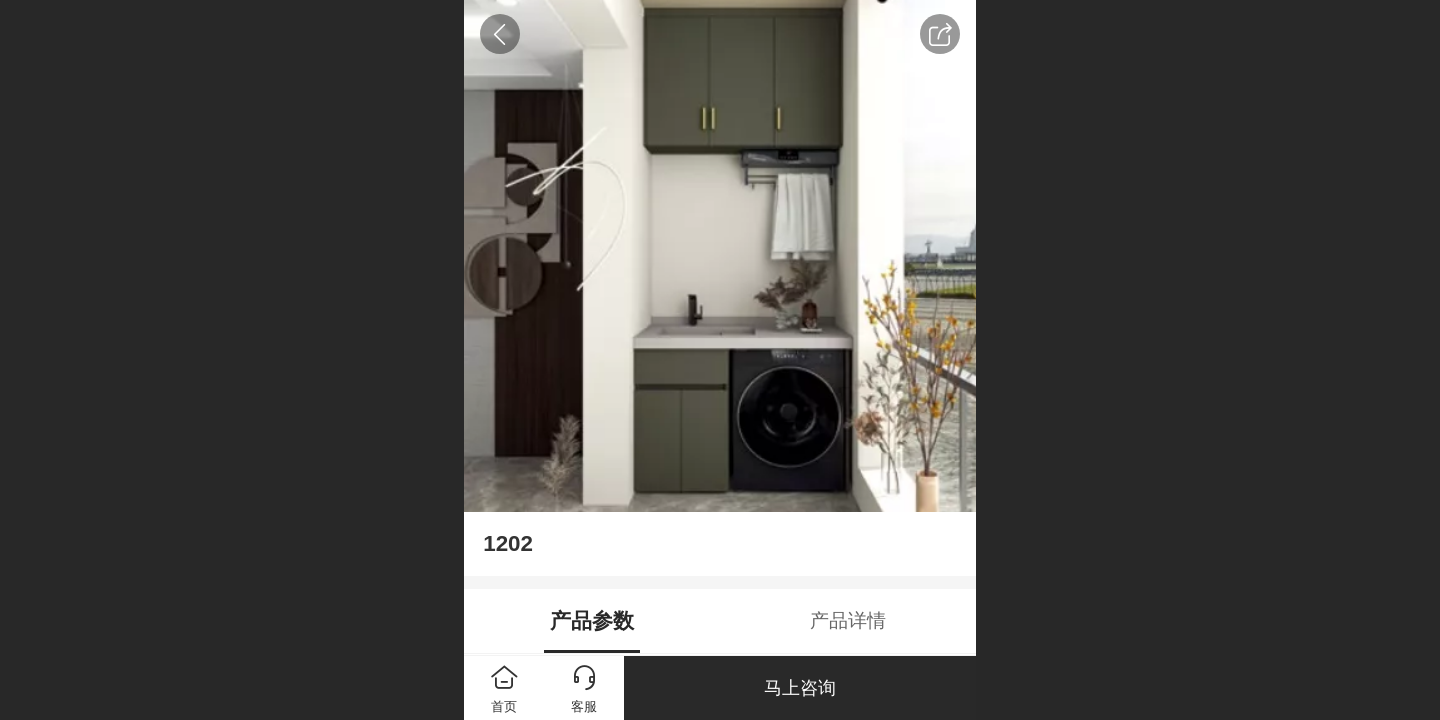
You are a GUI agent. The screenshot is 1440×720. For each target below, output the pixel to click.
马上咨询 (800, 688)
